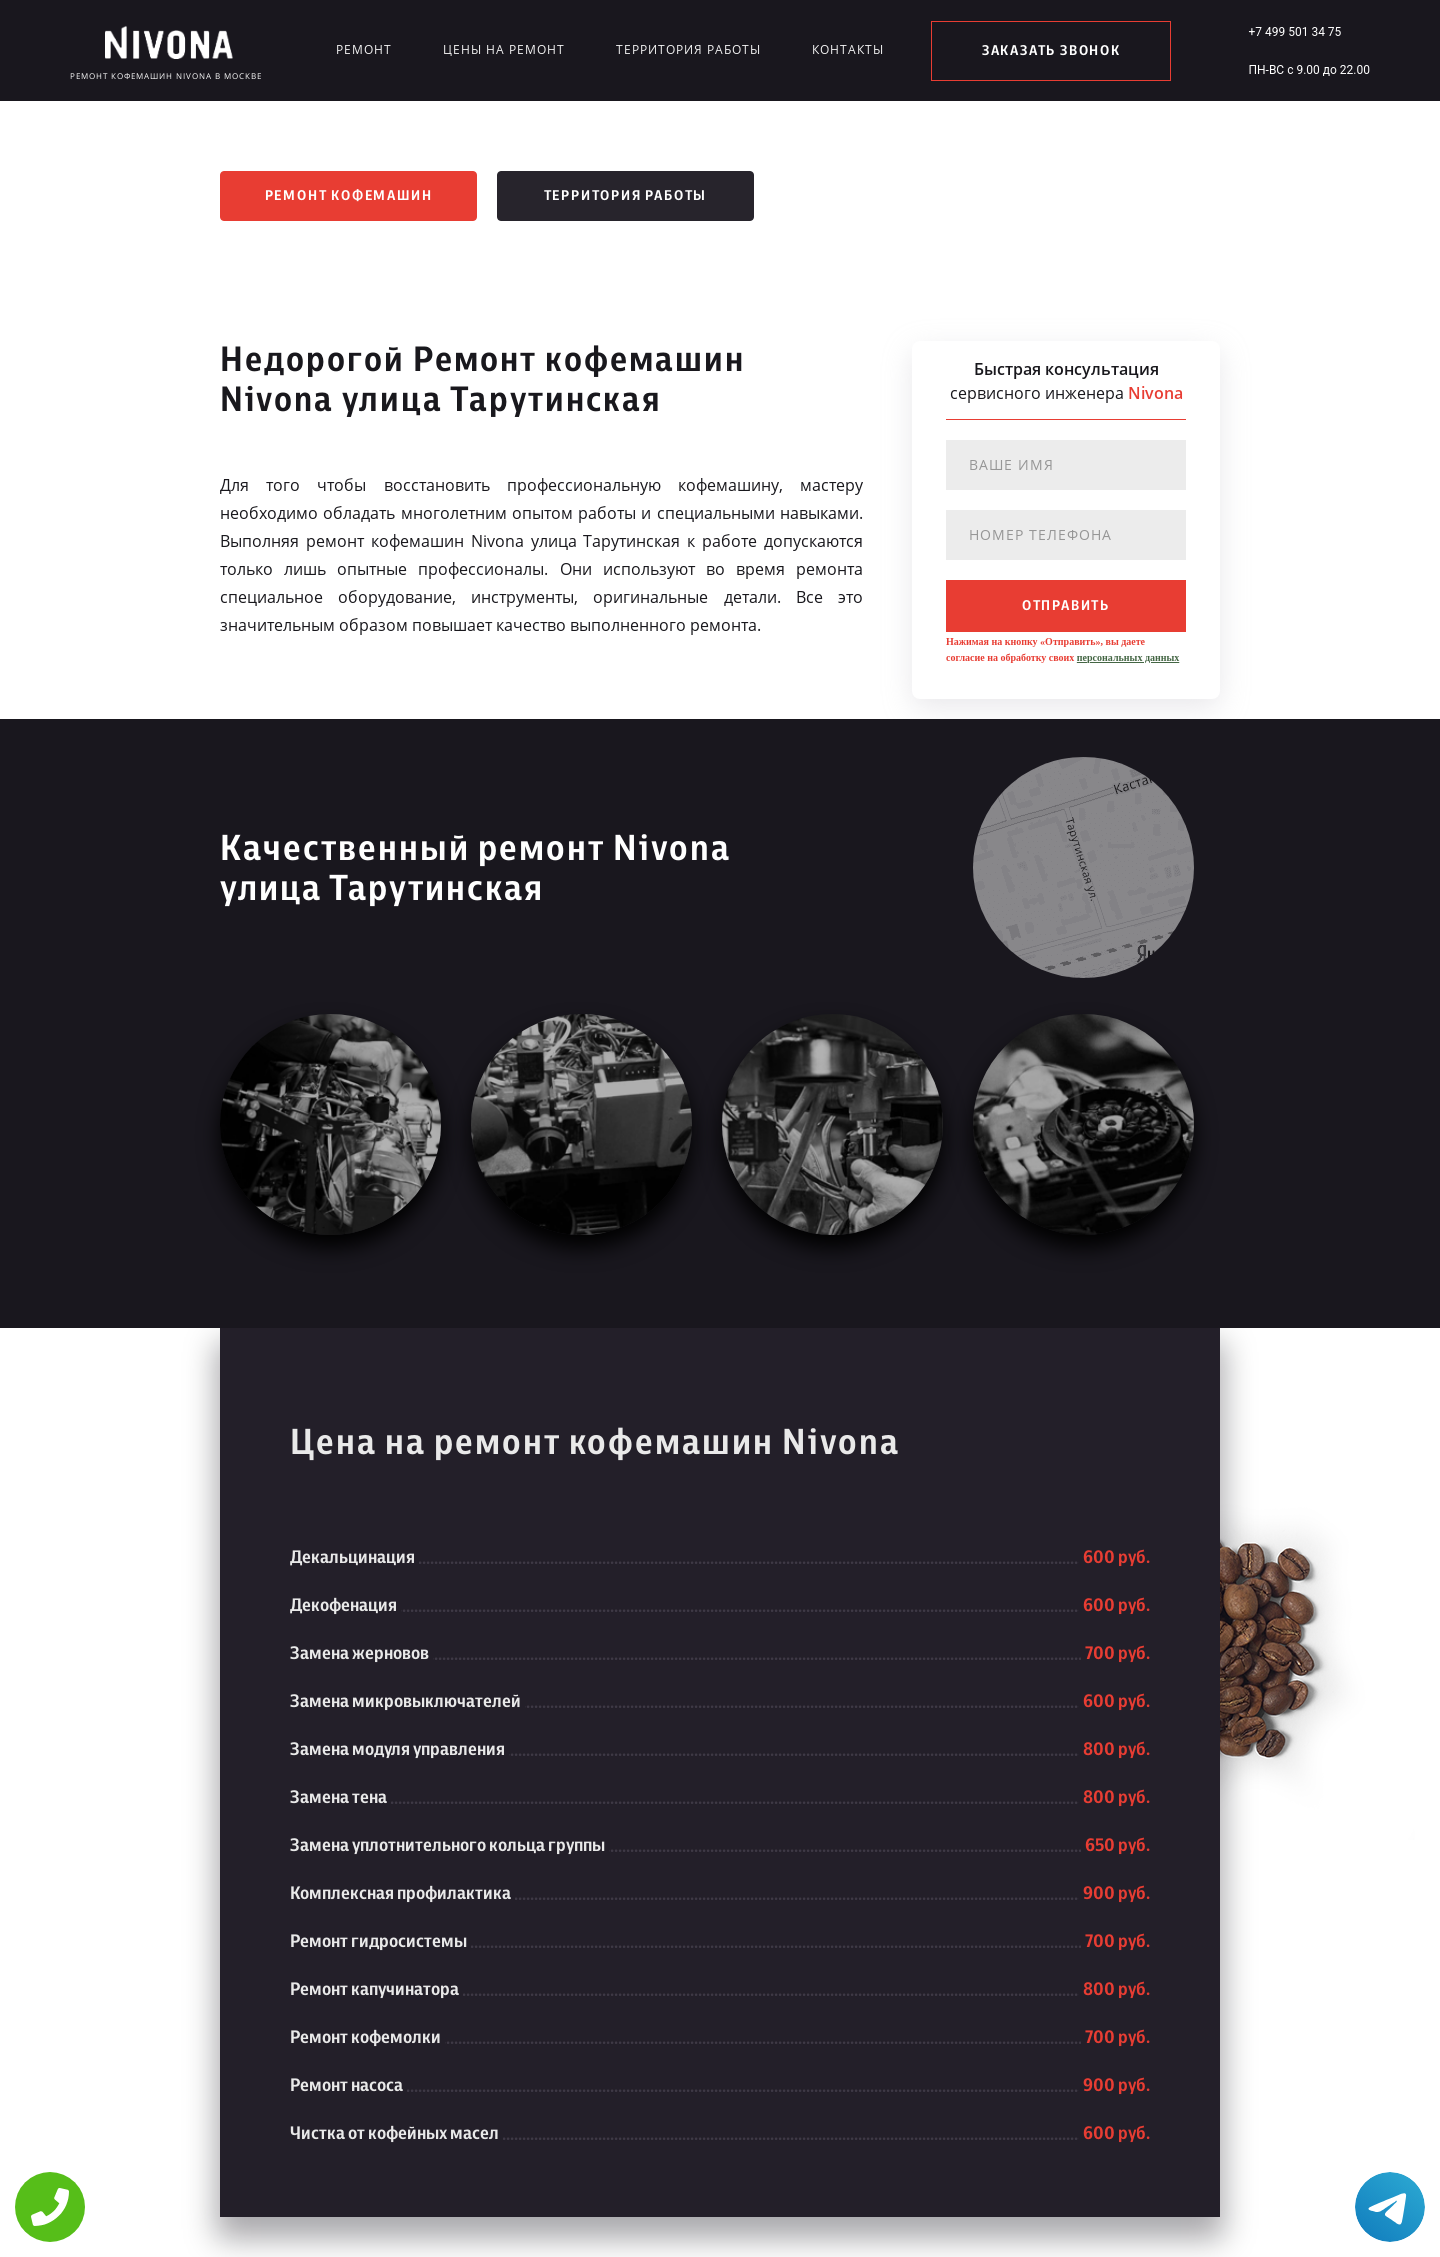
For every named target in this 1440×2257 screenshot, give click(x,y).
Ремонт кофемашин (349, 196)
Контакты (848, 49)
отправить (1066, 606)
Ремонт (364, 49)
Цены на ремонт (504, 49)
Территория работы (688, 49)
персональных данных (1128, 657)
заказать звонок (1051, 51)
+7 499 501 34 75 (1294, 32)
